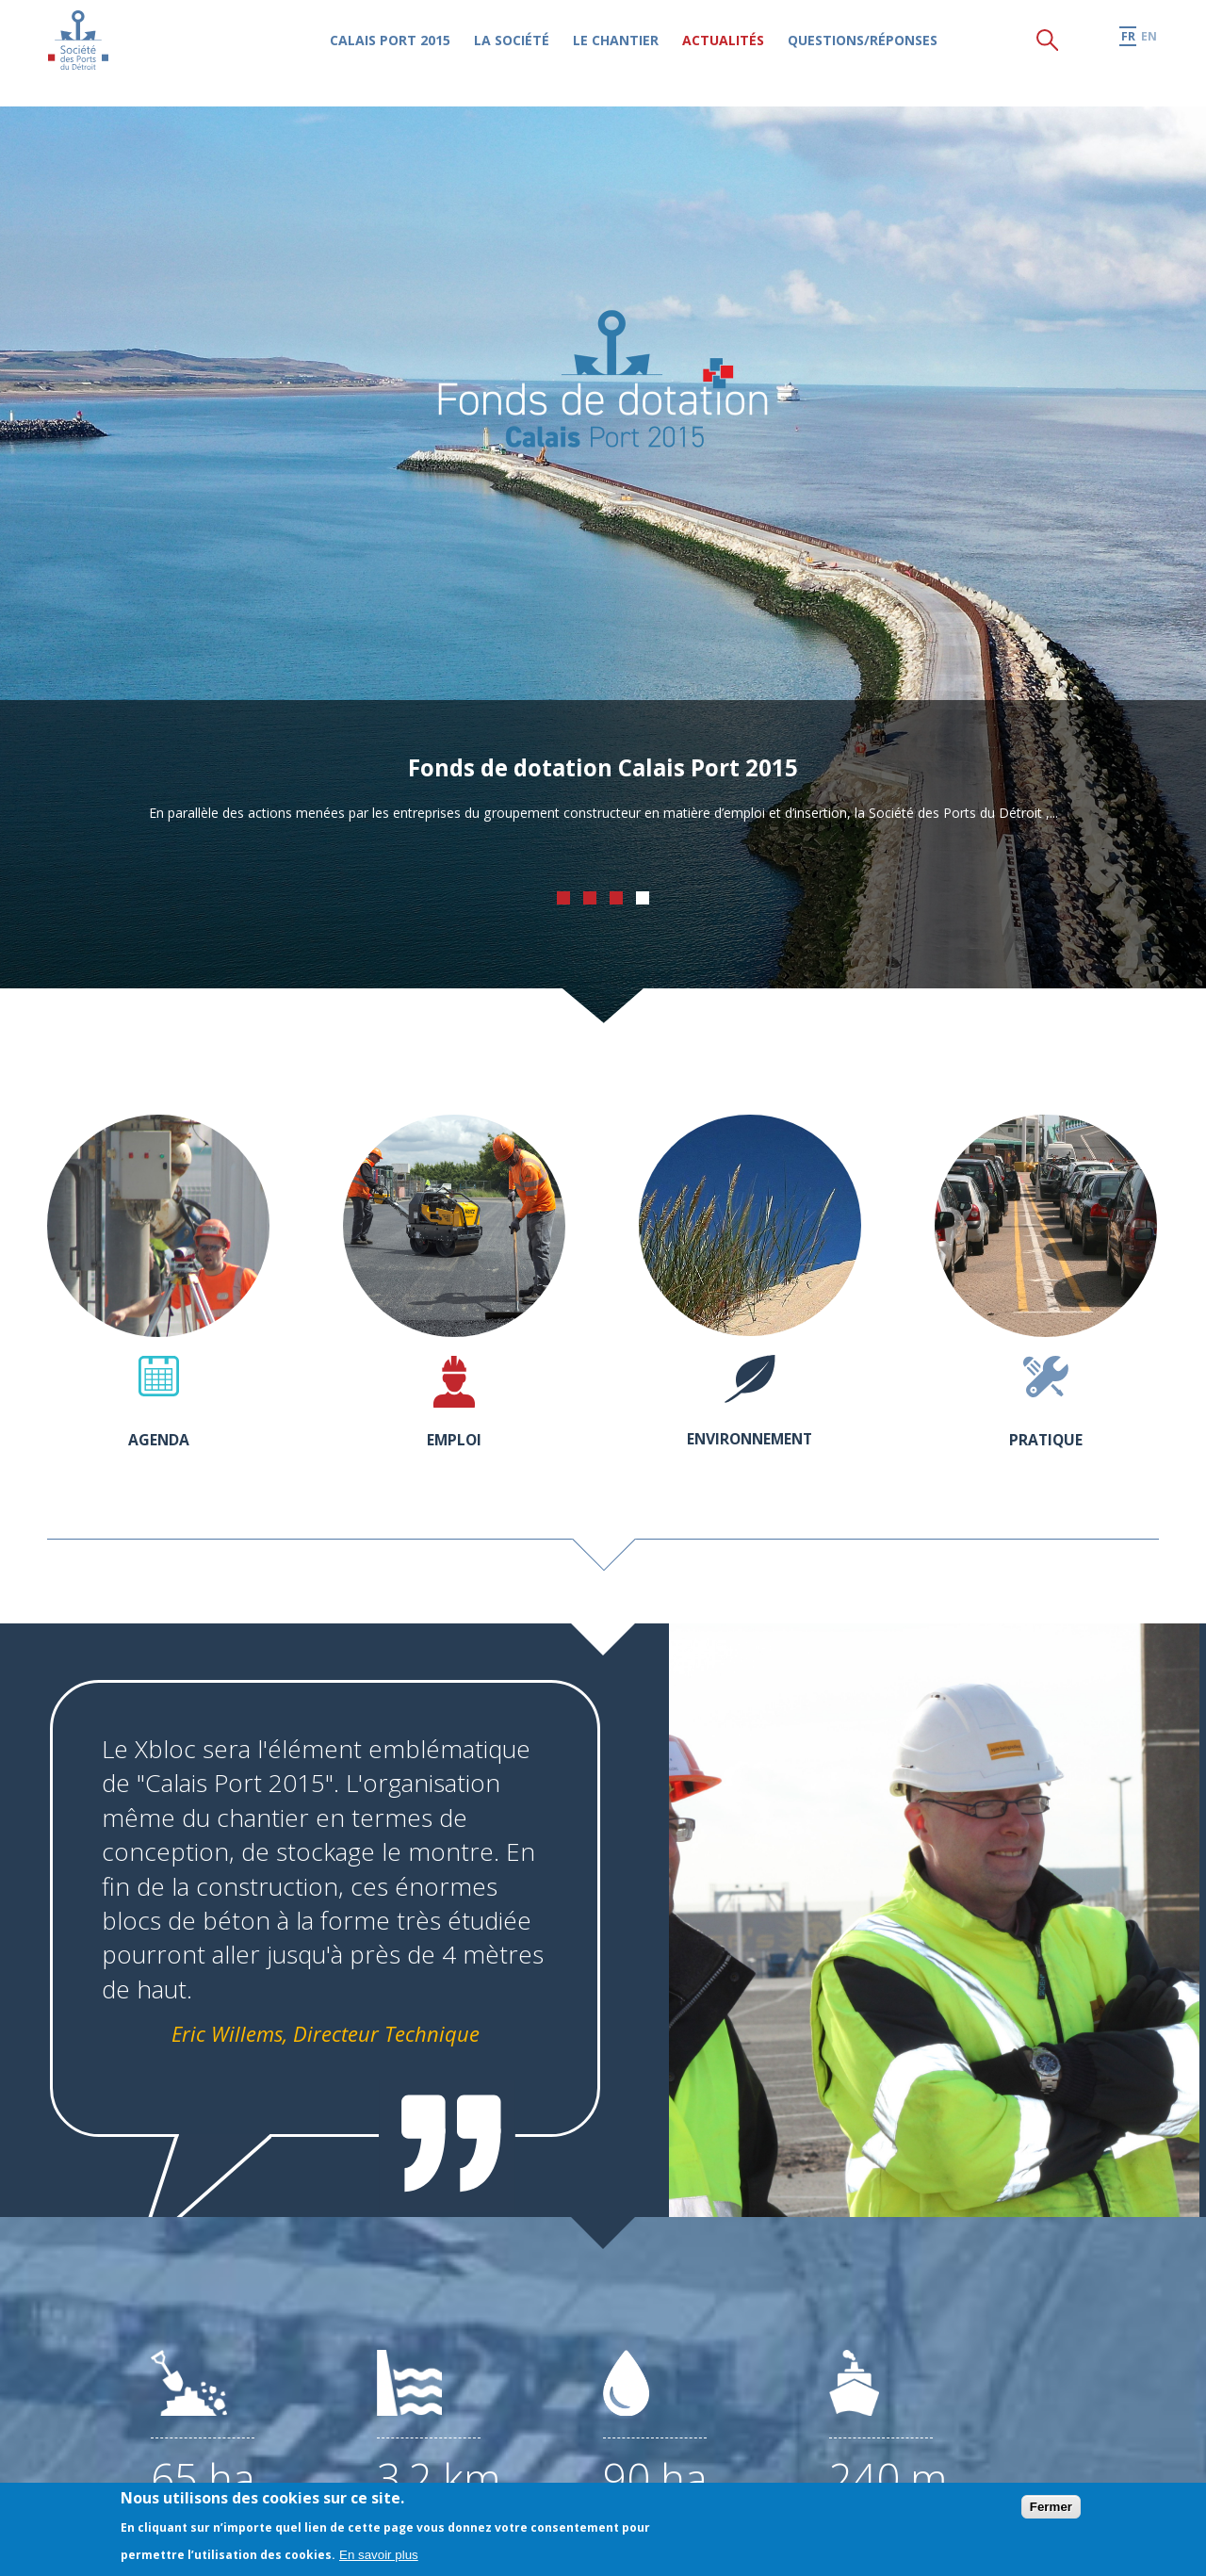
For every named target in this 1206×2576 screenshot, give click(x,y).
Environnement (749, 1437)
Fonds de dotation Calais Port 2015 (603, 764)
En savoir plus (378, 2555)
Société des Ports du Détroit (86, 51)
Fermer (1051, 2507)
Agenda (158, 1438)
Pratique (1046, 1438)
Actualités (743, 52)
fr (1127, 49)
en (1149, 49)
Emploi (454, 1438)
